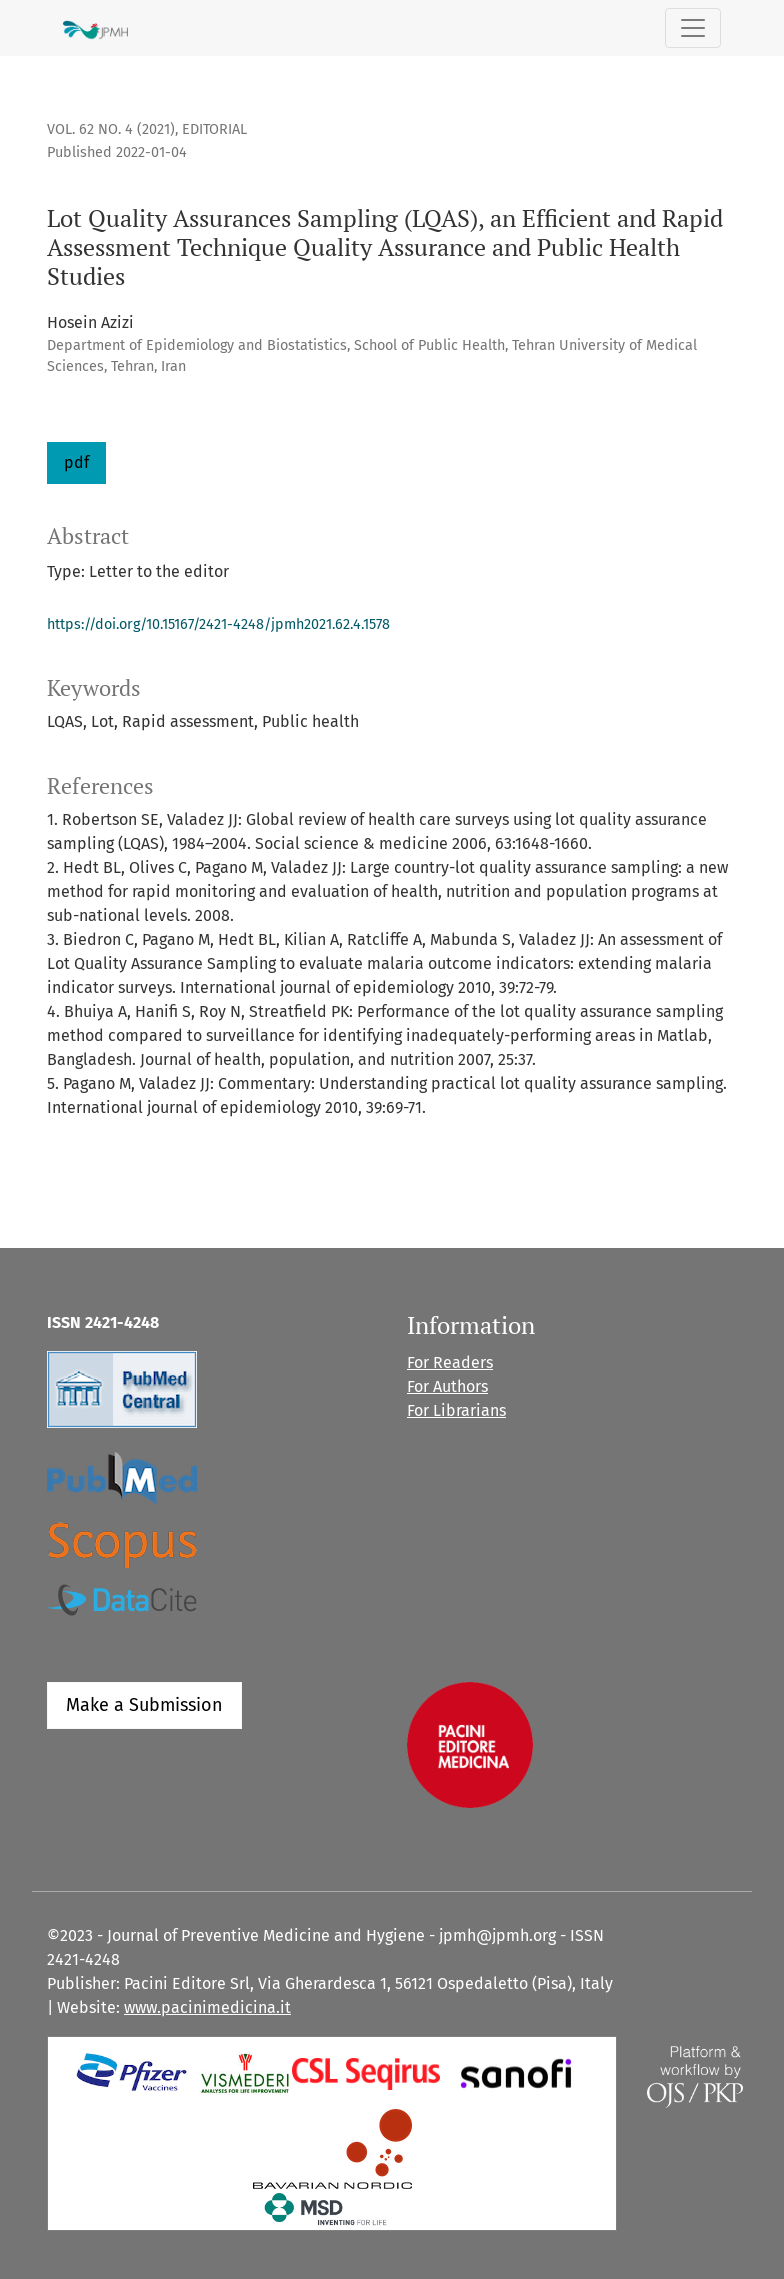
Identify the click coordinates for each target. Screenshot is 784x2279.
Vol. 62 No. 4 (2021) (111, 129)
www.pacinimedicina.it (207, 2007)
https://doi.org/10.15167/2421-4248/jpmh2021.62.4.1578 (218, 624)
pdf (76, 462)
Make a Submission (144, 1705)
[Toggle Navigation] (693, 28)
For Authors (447, 1386)
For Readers (450, 1362)
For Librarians (456, 1410)
